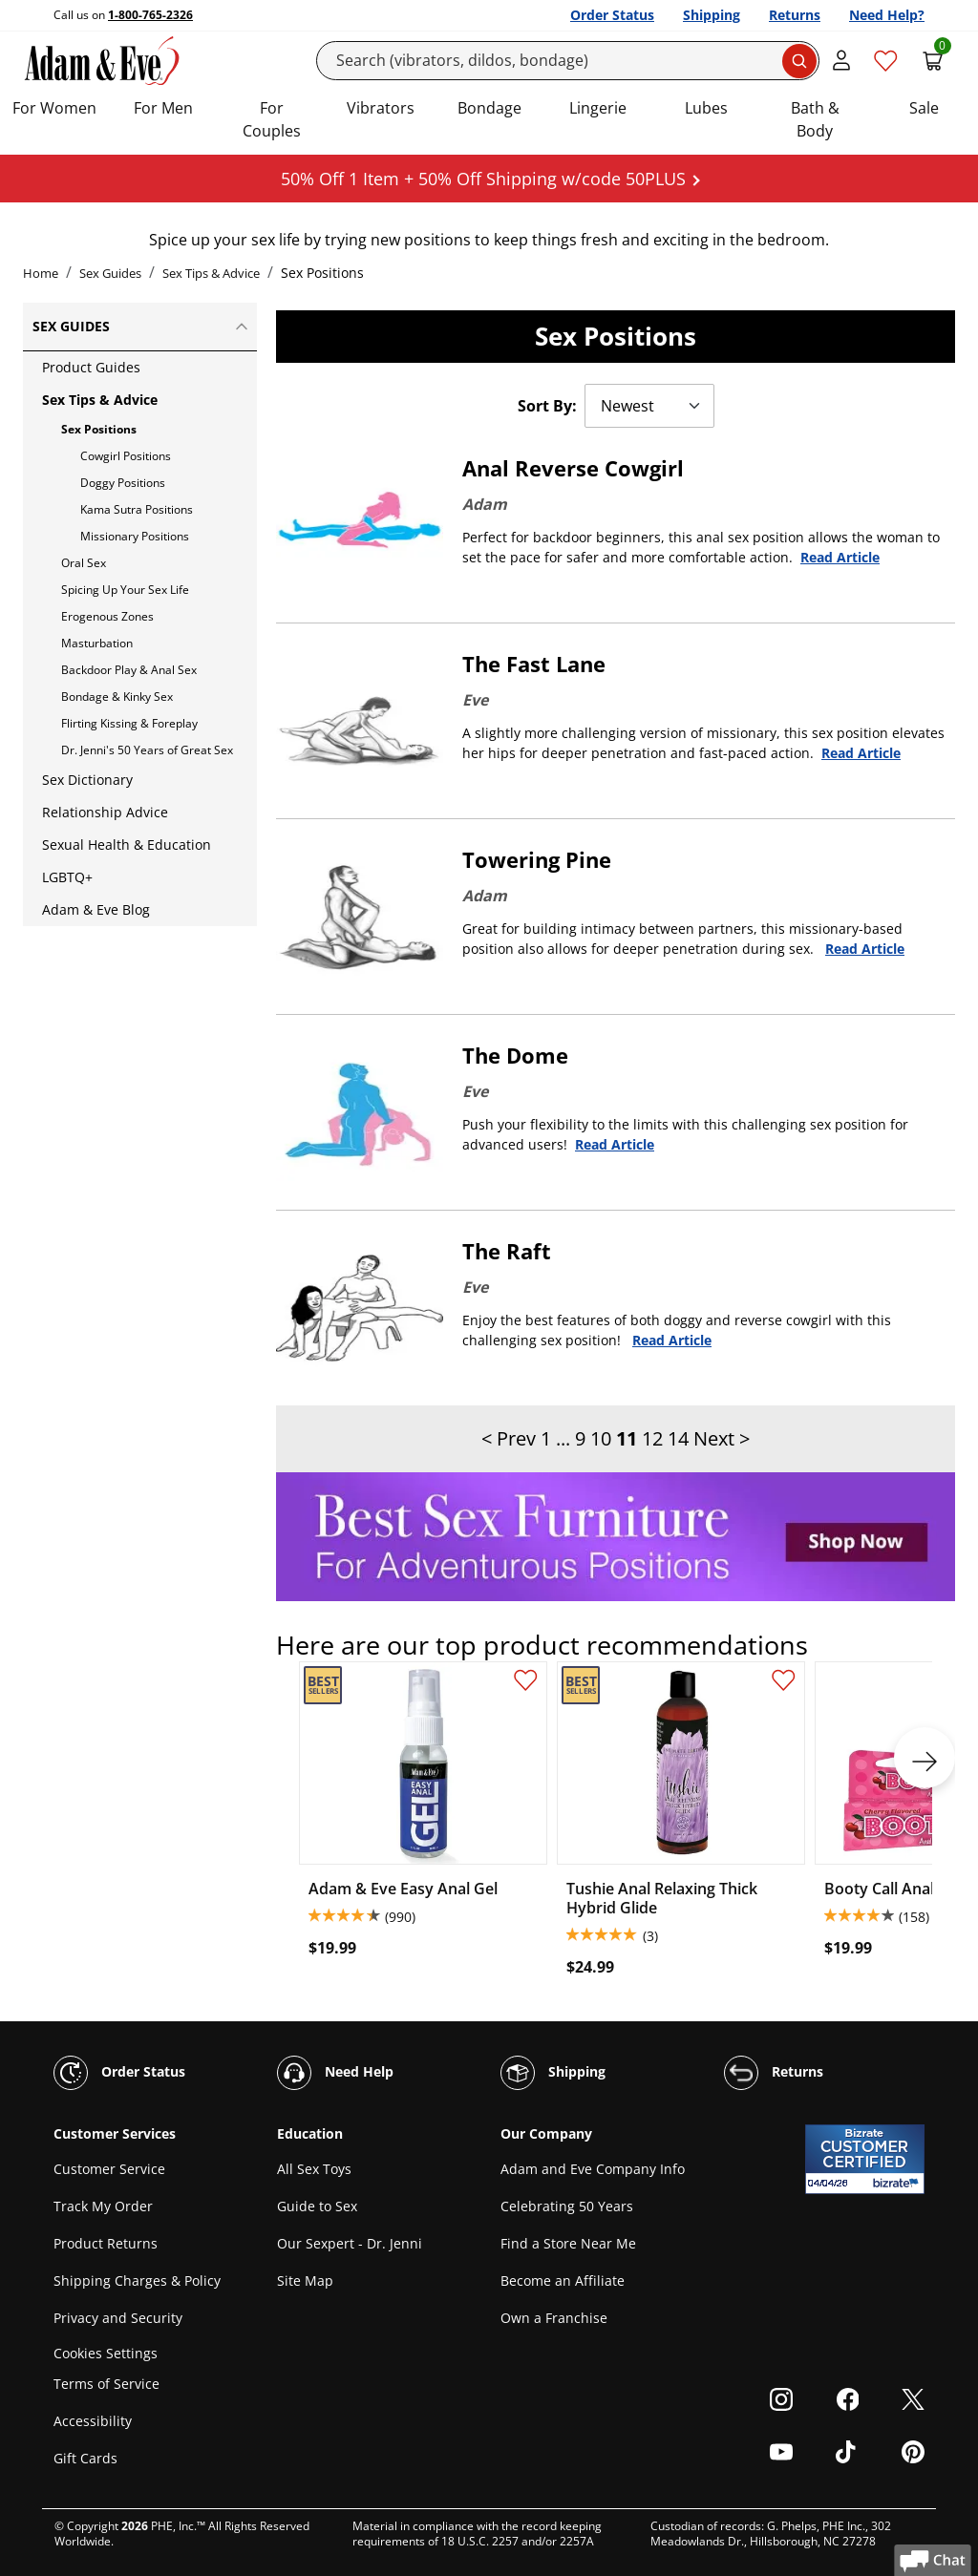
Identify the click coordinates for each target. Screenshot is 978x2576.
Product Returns (105, 2243)
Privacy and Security (117, 2318)
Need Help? (887, 15)
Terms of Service (106, 2384)
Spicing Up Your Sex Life (125, 589)
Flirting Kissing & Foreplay (129, 723)
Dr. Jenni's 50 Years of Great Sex (147, 750)
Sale (924, 107)
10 (600, 1438)
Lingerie (598, 107)
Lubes (706, 107)
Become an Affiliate (562, 2280)
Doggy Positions (122, 483)
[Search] (568, 60)
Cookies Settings (105, 2353)
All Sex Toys (314, 2169)
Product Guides (91, 367)
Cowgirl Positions (125, 456)
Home (40, 273)
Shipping (711, 15)
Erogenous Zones (107, 616)
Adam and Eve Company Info (592, 2169)
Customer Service (109, 2169)
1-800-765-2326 (150, 15)
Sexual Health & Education (126, 844)
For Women (54, 107)
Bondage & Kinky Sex (117, 696)
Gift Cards (85, 2458)
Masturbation (97, 643)
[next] (924, 1757)
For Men (163, 107)
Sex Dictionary (87, 780)
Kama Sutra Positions (136, 509)
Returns (794, 15)
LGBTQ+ (67, 877)
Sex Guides (110, 273)
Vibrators (381, 107)
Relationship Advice (105, 812)
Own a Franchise (553, 2318)
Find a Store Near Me (568, 2243)
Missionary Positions (134, 536)
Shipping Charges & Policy (137, 2280)
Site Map (305, 2280)
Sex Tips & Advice (211, 273)
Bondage (489, 107)
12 (652, 1438)
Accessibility (92, 2421)
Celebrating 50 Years (566, 2206)
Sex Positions (99, 429)
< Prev (508, 1438)
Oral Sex (83, 563)
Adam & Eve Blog (96, 909)
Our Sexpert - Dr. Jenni (349, 2243)
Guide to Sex (317, 2206)
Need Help (335, 2073)
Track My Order (103, 2206)
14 (678, 1438)
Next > (721, 1438)
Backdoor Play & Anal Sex (129, 670)
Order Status (612, 15)
